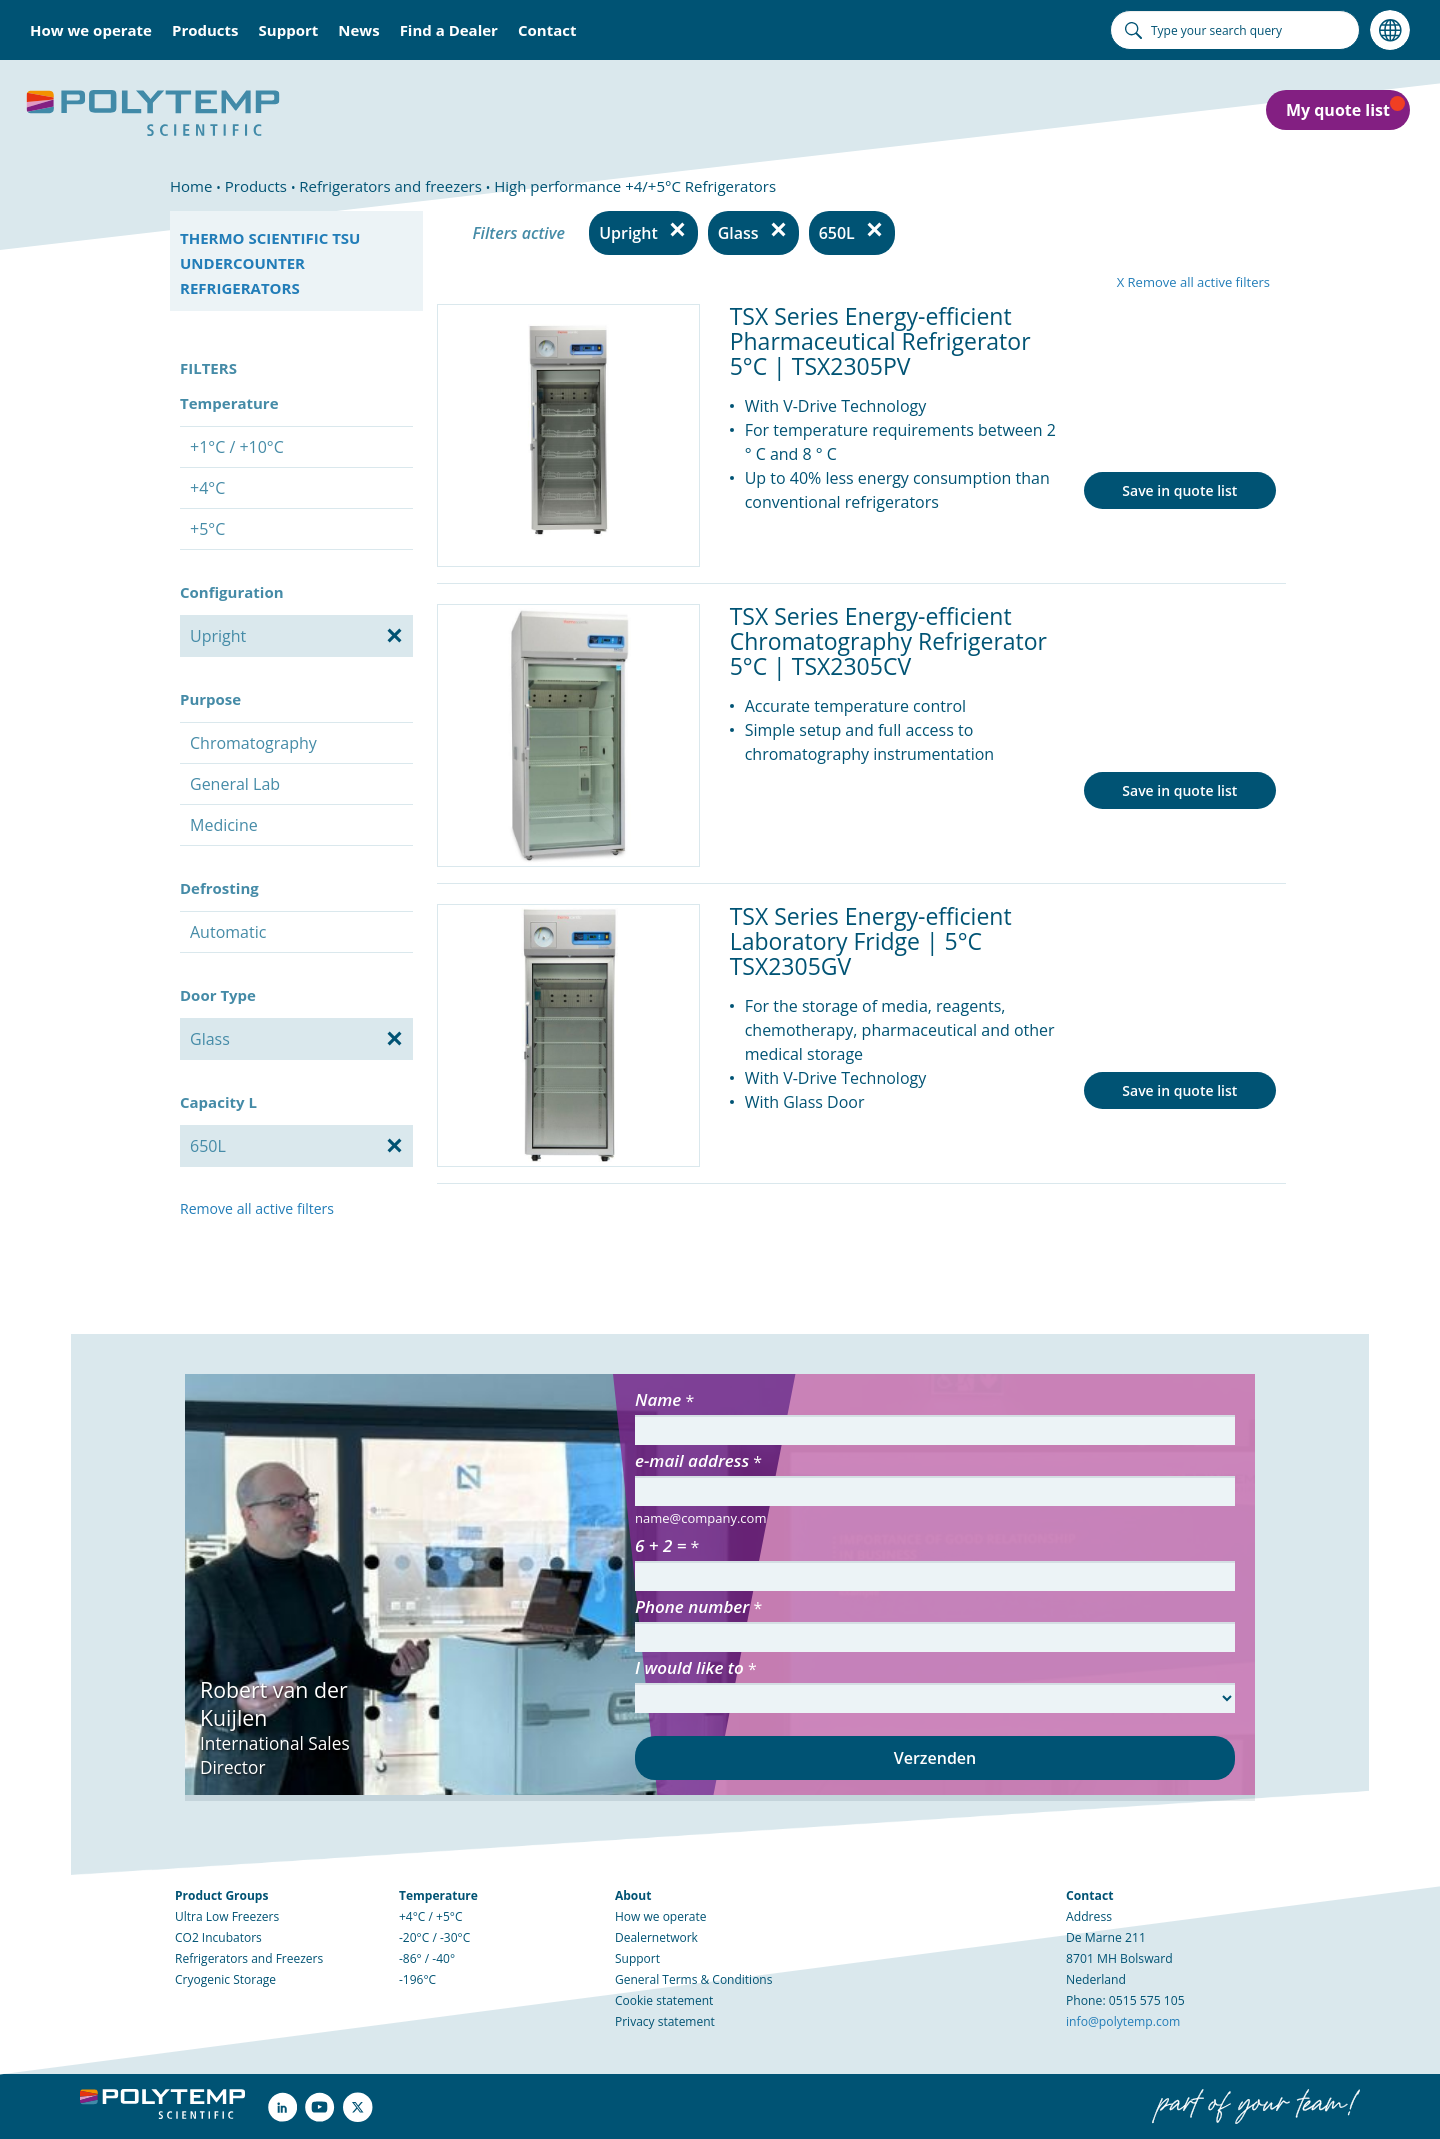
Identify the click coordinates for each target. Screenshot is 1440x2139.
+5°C (207, 529)
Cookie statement (664, 2000)
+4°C (207, 488)
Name (658, 1399)
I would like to (689, 1667)
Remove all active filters (257, 1208)
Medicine (224, 825)
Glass (738, 233)
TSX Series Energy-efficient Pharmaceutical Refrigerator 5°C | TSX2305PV (880, 341)
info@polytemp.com (1123, 2021)
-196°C (417, 1979)
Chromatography (253, 743)
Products (205, 30)
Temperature (438, 1895)
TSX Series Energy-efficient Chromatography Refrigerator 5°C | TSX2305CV (888, 641)
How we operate (661, 1916)
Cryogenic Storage (225, 1979)
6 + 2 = (660, 1545)
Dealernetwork (656, 1937)
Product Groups (221, 1895)
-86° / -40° (427, 1958)
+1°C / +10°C (237, 447)
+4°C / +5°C (430, 1916)
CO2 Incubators (218, 1937)
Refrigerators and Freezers (249, 1958)
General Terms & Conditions (693, 1979)
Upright (628, 233)
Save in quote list (1179, 490)
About (633, 1895)
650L (837, 233)
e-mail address (692, 1460)
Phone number (692, 1606)
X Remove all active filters (1193, 282)
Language (1390, 30)
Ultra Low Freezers (227, 1916)
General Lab (235, 784)
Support (637, 1958)
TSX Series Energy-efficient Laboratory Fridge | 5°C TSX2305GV (871, 941)
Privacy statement (665, 2021)
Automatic (228, 932)
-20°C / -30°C (434, 1937)
